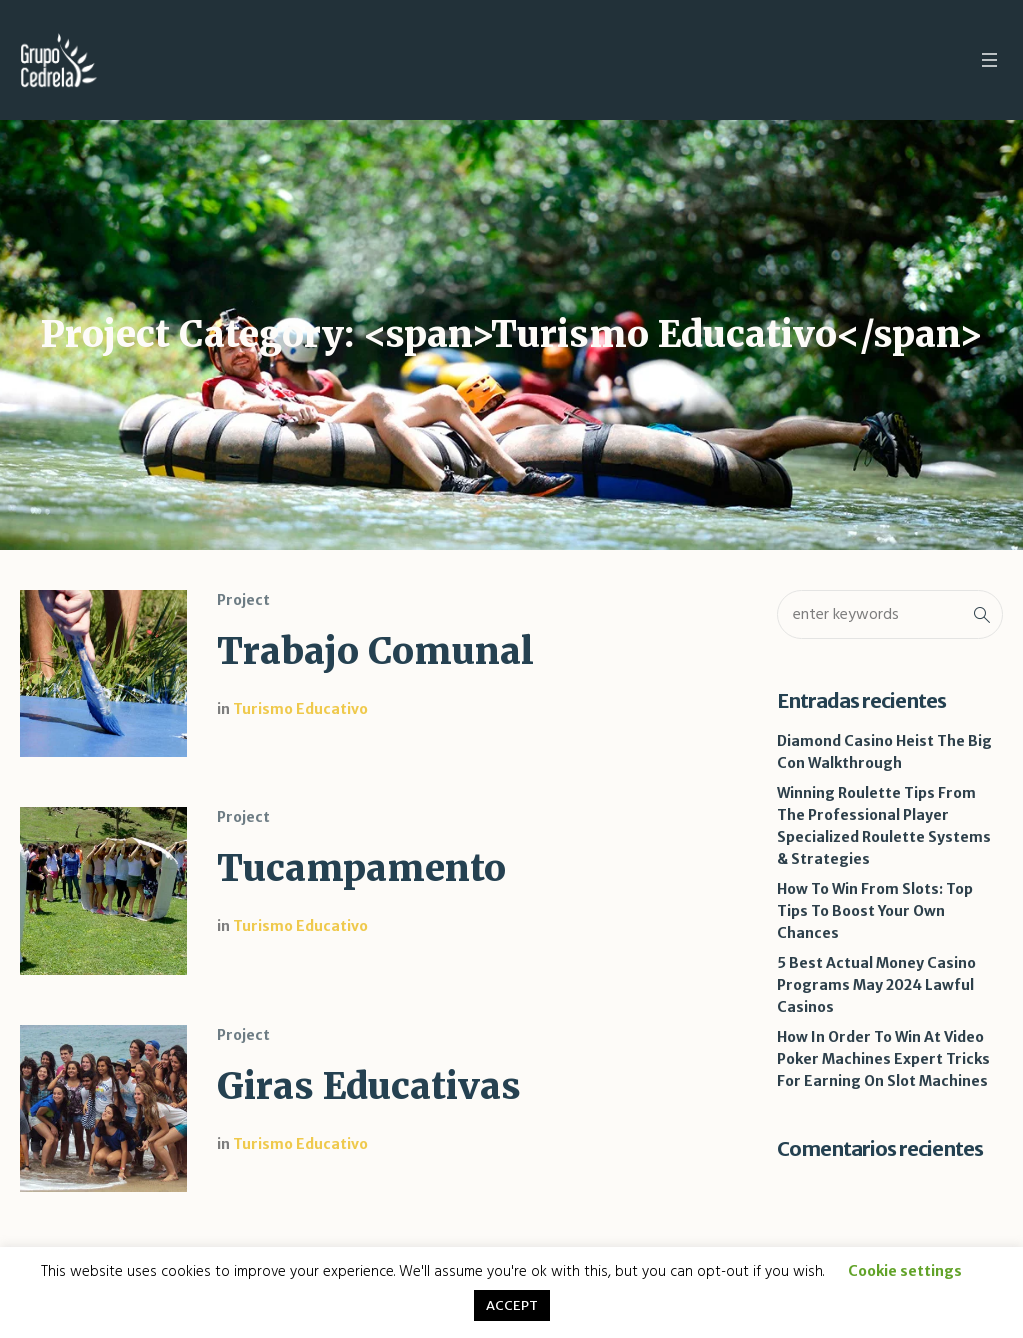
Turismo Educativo (300, 709)
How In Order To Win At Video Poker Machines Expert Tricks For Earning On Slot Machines (883, 1059)
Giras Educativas (369, 1086)
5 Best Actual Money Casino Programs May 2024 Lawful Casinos (876, 985)
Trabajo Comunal (375, 651)
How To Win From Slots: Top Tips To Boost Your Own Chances (875, 911)
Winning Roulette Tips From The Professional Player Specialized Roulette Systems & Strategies (884, 826)
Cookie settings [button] (905, 1271)
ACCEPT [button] (512, 1305)
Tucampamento (361, 868)
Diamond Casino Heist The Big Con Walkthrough (884, 752)
